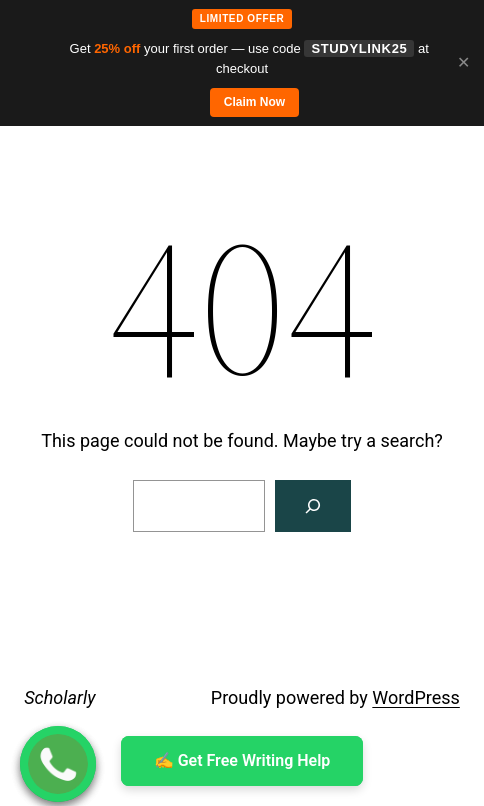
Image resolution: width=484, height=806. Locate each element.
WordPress (415, 697)
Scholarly (59, 697)
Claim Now (254, 102)
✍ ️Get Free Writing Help (242, 760)
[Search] (313, 506)
